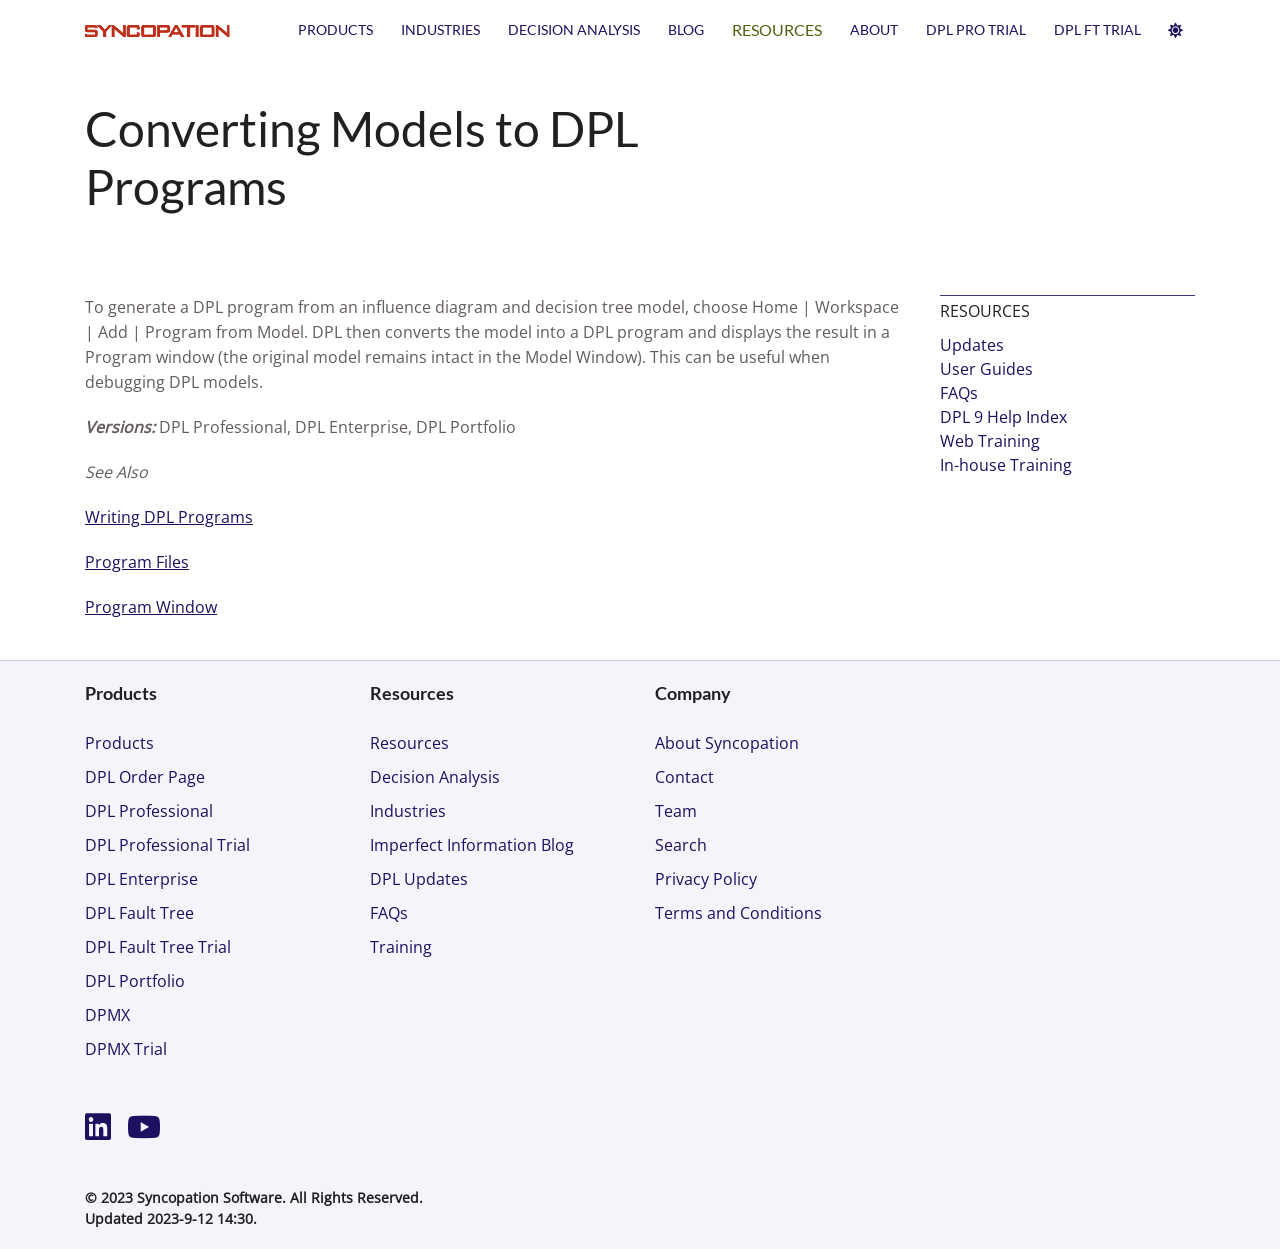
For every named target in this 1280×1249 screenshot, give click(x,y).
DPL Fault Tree (139, 913)
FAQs (959, 393)
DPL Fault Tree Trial (158, 947)
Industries (440, 29)
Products (335, 29)
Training (401, 947)
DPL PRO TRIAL (976, 29)
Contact (684, 777)
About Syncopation (727, 743)
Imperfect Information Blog (472, 845)
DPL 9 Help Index (1003, 417)
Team (676, 811)
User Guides (986, 369)
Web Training (990, 441)
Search (681, 845)
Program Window (151, 607)
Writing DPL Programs (169, 517)
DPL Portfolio (135, 981)
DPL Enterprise (141, 879)
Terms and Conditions (738, 913)
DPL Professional (149, 811)
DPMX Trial (126, 1049)
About (874, 29)
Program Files (137, 562)
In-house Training (1006, 465)
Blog (686, 29)
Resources (777, 29)
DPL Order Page (145, 777)
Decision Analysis (574, 29)
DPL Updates (419, 879)
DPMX (107, 1015)
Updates (972, 345)
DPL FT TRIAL (1097, 29)
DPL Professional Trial (167, 845)
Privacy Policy (706, 879)
